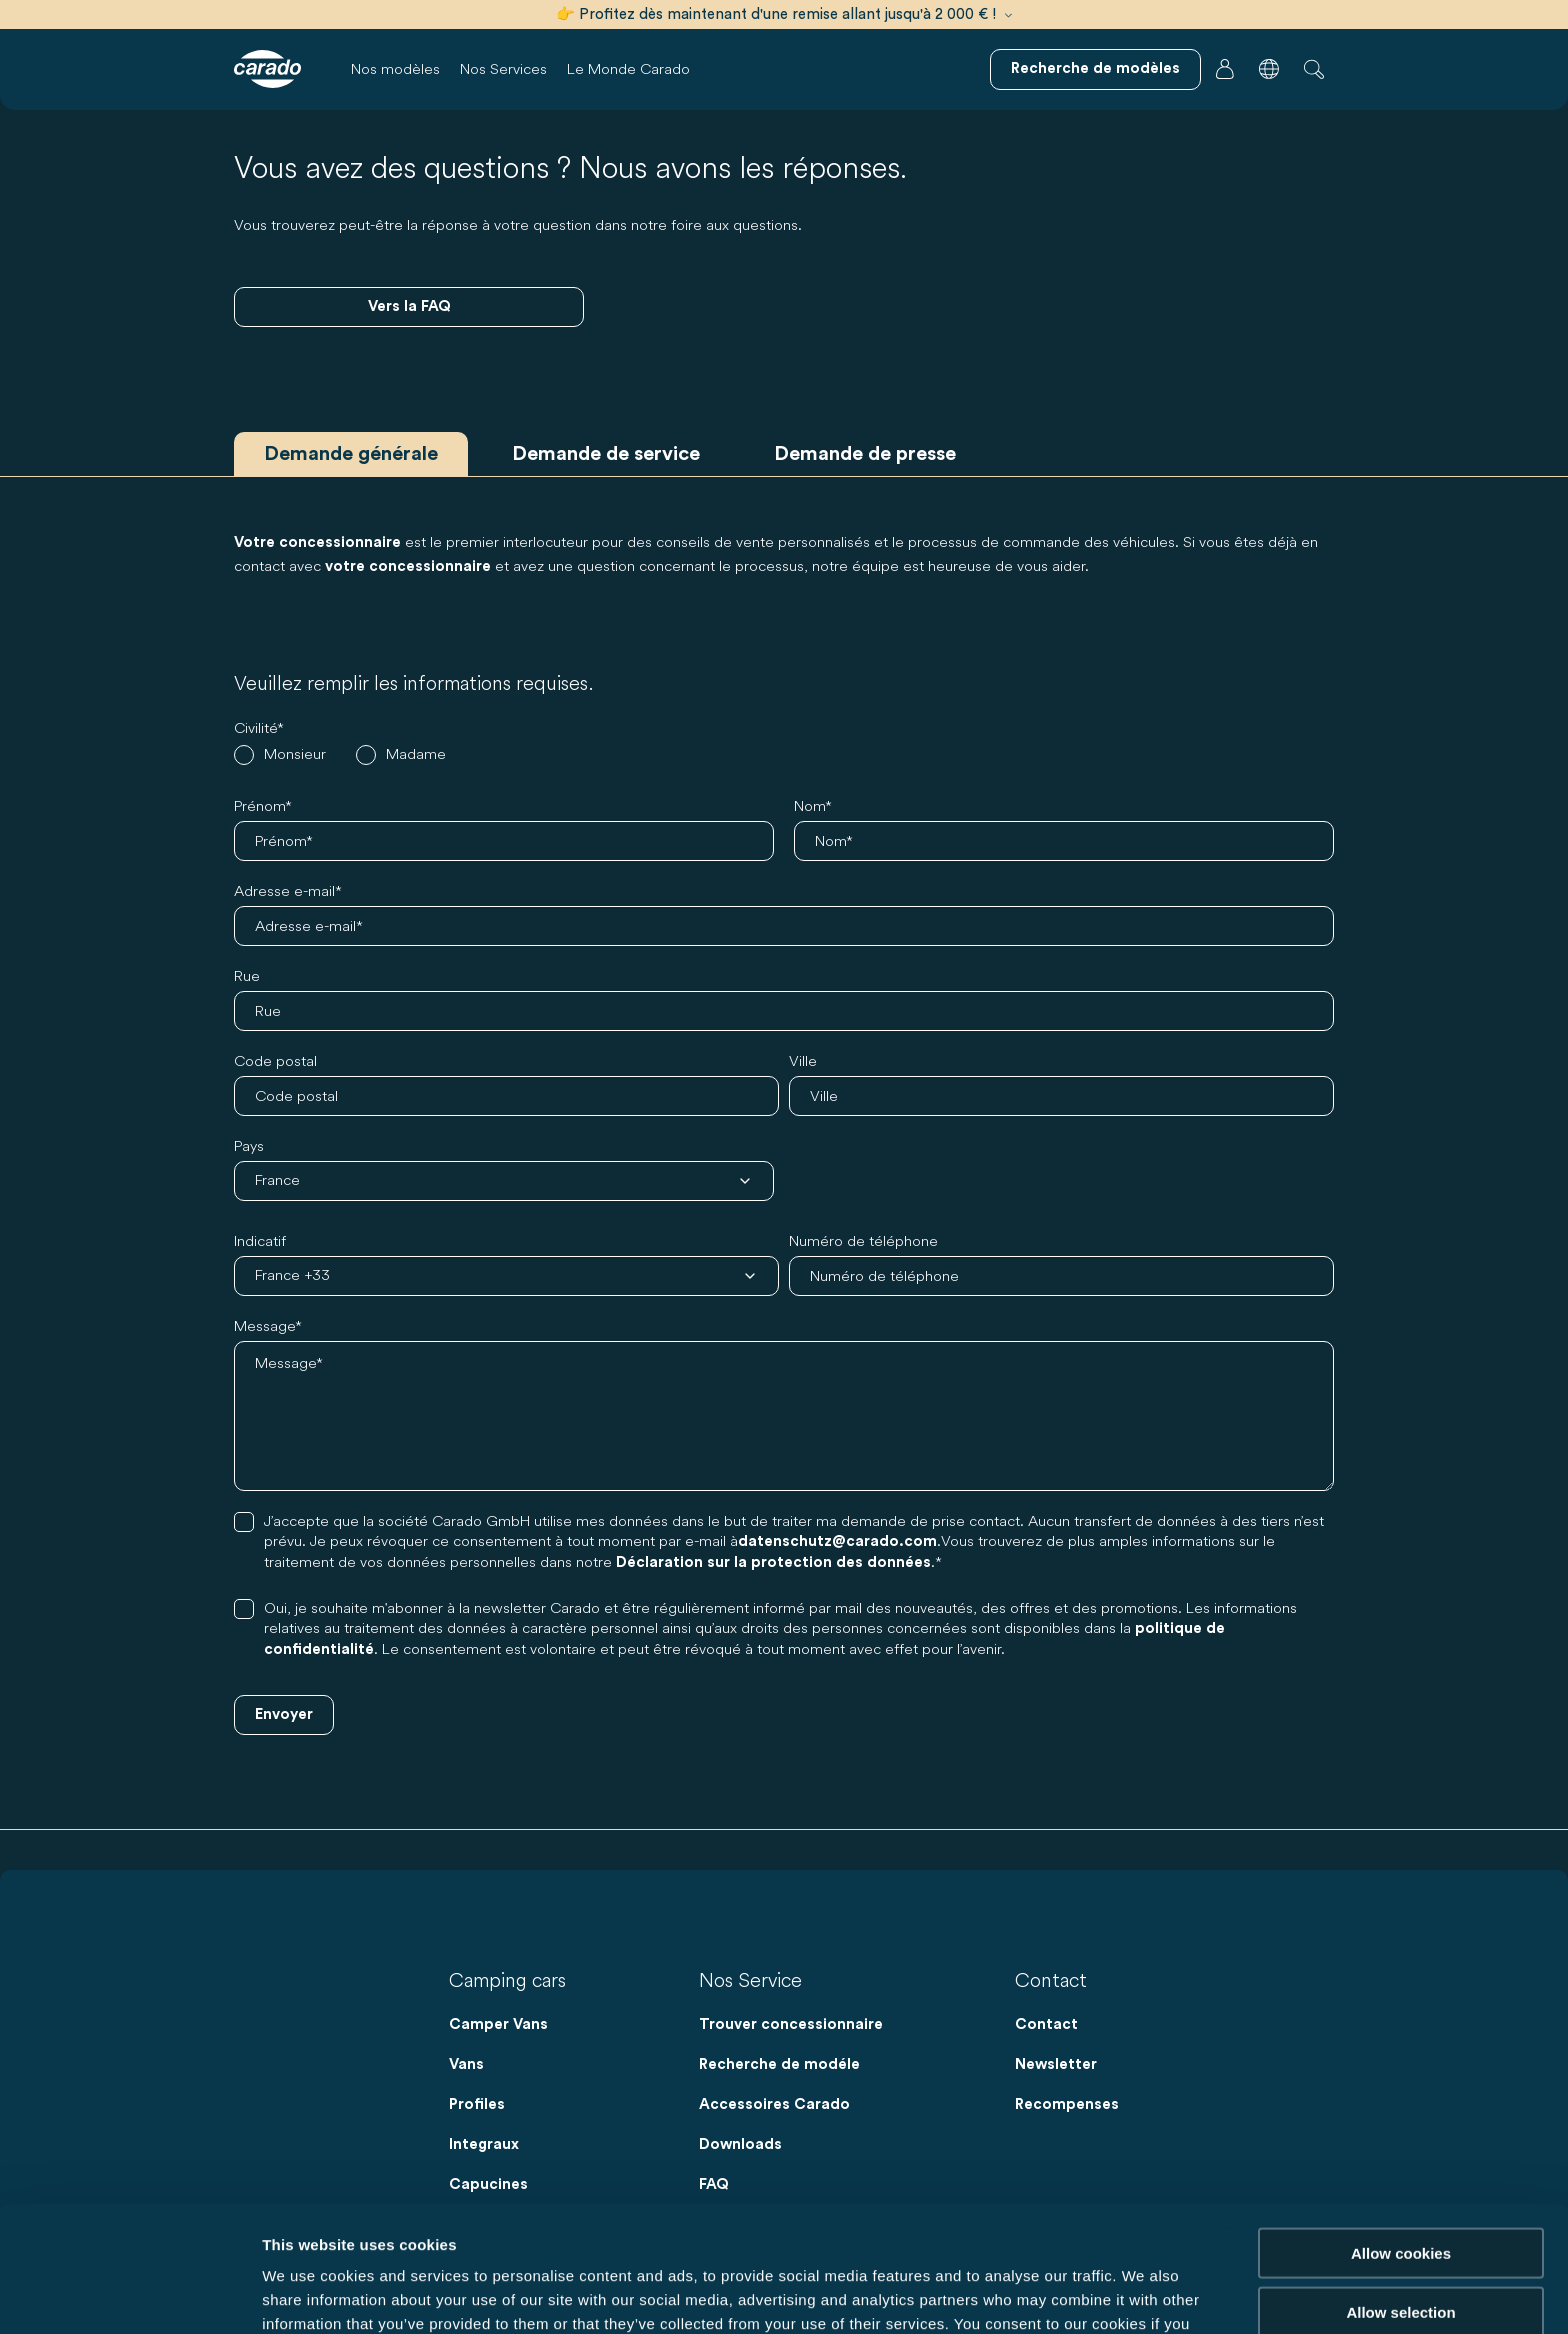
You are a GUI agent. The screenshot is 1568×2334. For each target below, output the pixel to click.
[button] (1269, 69)
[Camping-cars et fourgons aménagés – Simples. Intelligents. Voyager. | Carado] (267, 69)
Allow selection (1400, 2193)
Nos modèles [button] (395, 68)
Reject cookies (1400, 2251)
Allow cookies (1401, 2134)
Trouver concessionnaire (791, 2024)
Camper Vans (498, 2024)
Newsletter (1056, 2064)
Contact (1046, 2024)
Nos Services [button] (503, 68)
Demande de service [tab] (606, 454)
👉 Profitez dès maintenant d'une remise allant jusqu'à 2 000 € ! (784, 14)
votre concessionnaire (408, 566)
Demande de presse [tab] (865, 454)
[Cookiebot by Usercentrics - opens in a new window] (129, 2295)
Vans (466, 2064)
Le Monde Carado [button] (628, 68)
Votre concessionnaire (317, 542)
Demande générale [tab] (351, 454)
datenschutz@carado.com (837, 1541)
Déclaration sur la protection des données (773, 1562)
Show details (1049, 2294)
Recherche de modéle (779, 2064)
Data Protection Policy (826, 2229)
